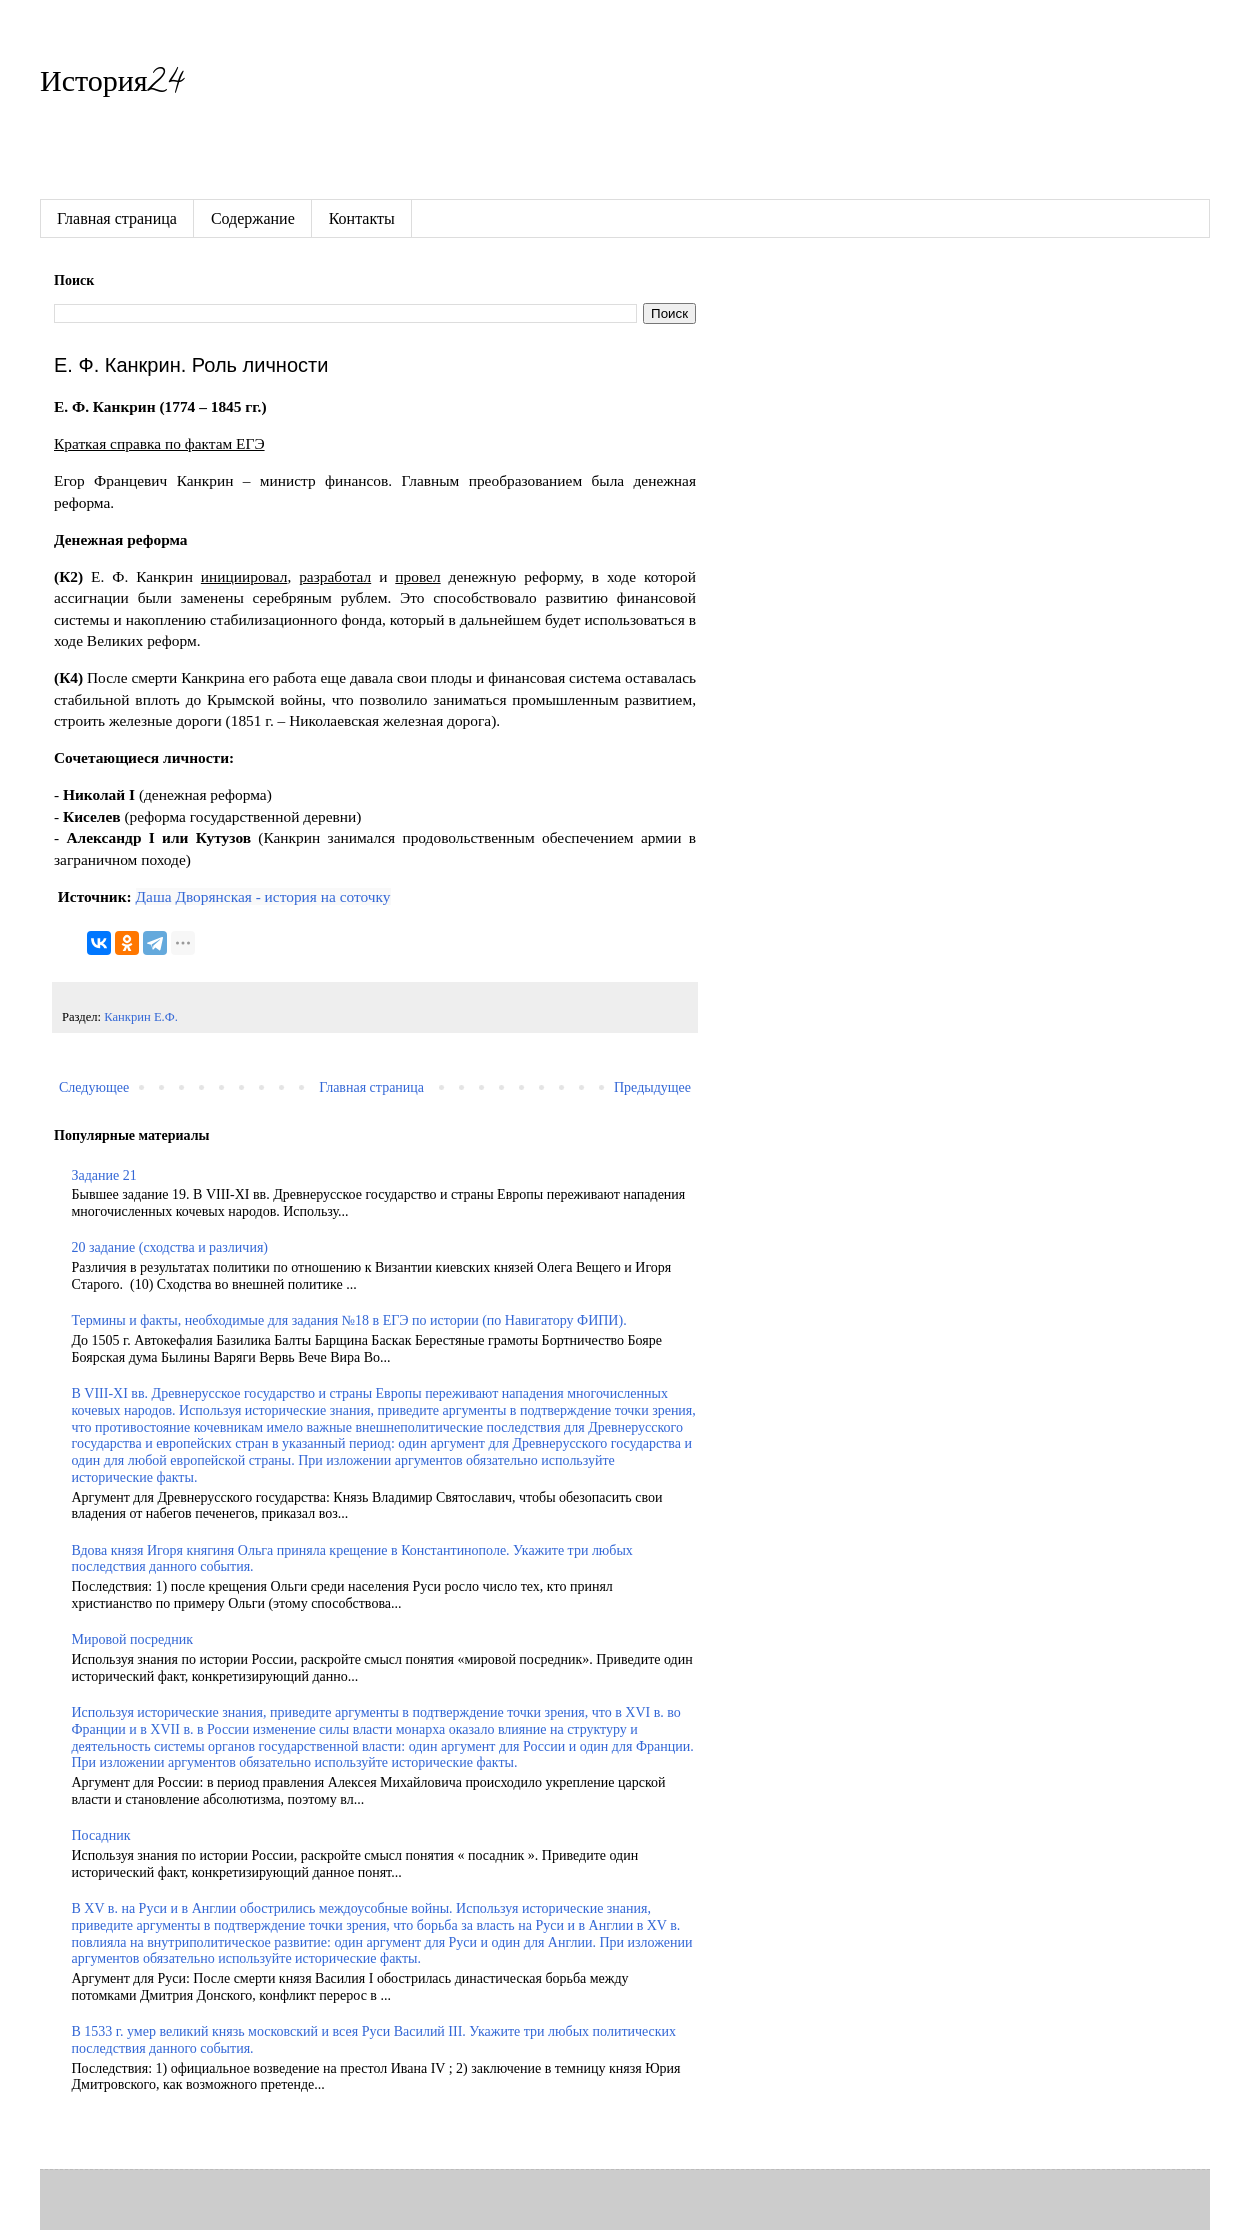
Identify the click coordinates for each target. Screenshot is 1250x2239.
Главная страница (117, 218)
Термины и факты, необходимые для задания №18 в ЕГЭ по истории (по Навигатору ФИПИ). (349, 1320)
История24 (111, 85)
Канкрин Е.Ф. (141, 1017)
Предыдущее (652, 1087)
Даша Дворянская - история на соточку (263, 896)
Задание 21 (104, 1175)
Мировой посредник (132, 1639)
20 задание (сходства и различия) (170, 1247)
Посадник (101, 1835)
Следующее (94, 1087)
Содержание (253, 218)
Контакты (362, 218)
